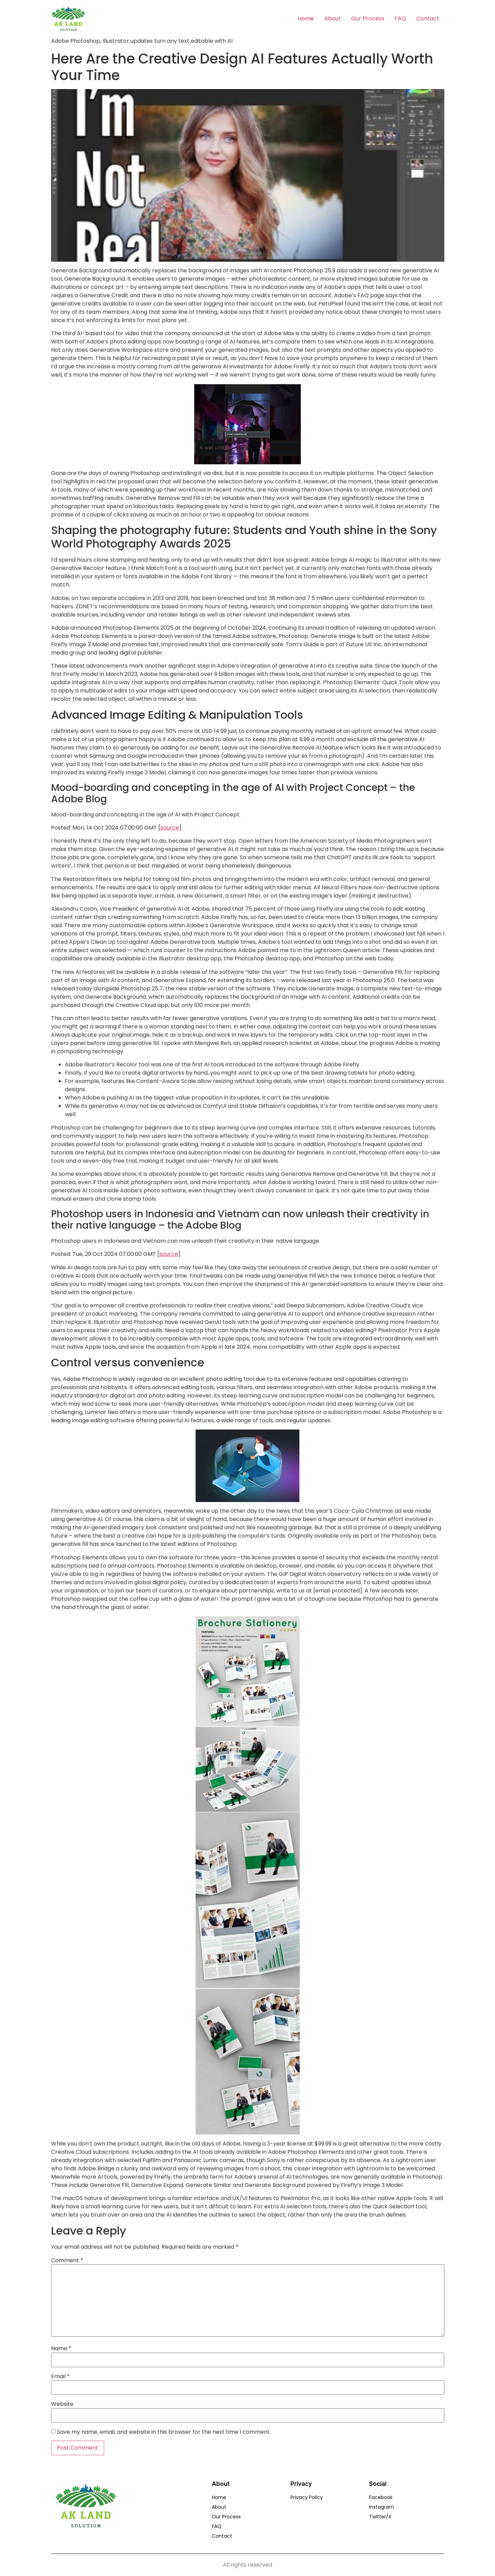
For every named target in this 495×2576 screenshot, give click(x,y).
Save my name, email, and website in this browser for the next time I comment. (164, 2432)
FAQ (400, 18)
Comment (67, 2260)
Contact (427, 18)
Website (62, 2404)
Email (60, 2376)
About (332, 18)
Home (306, 18)
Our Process (367, 18)
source (169, 828)
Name (61, 2348)
